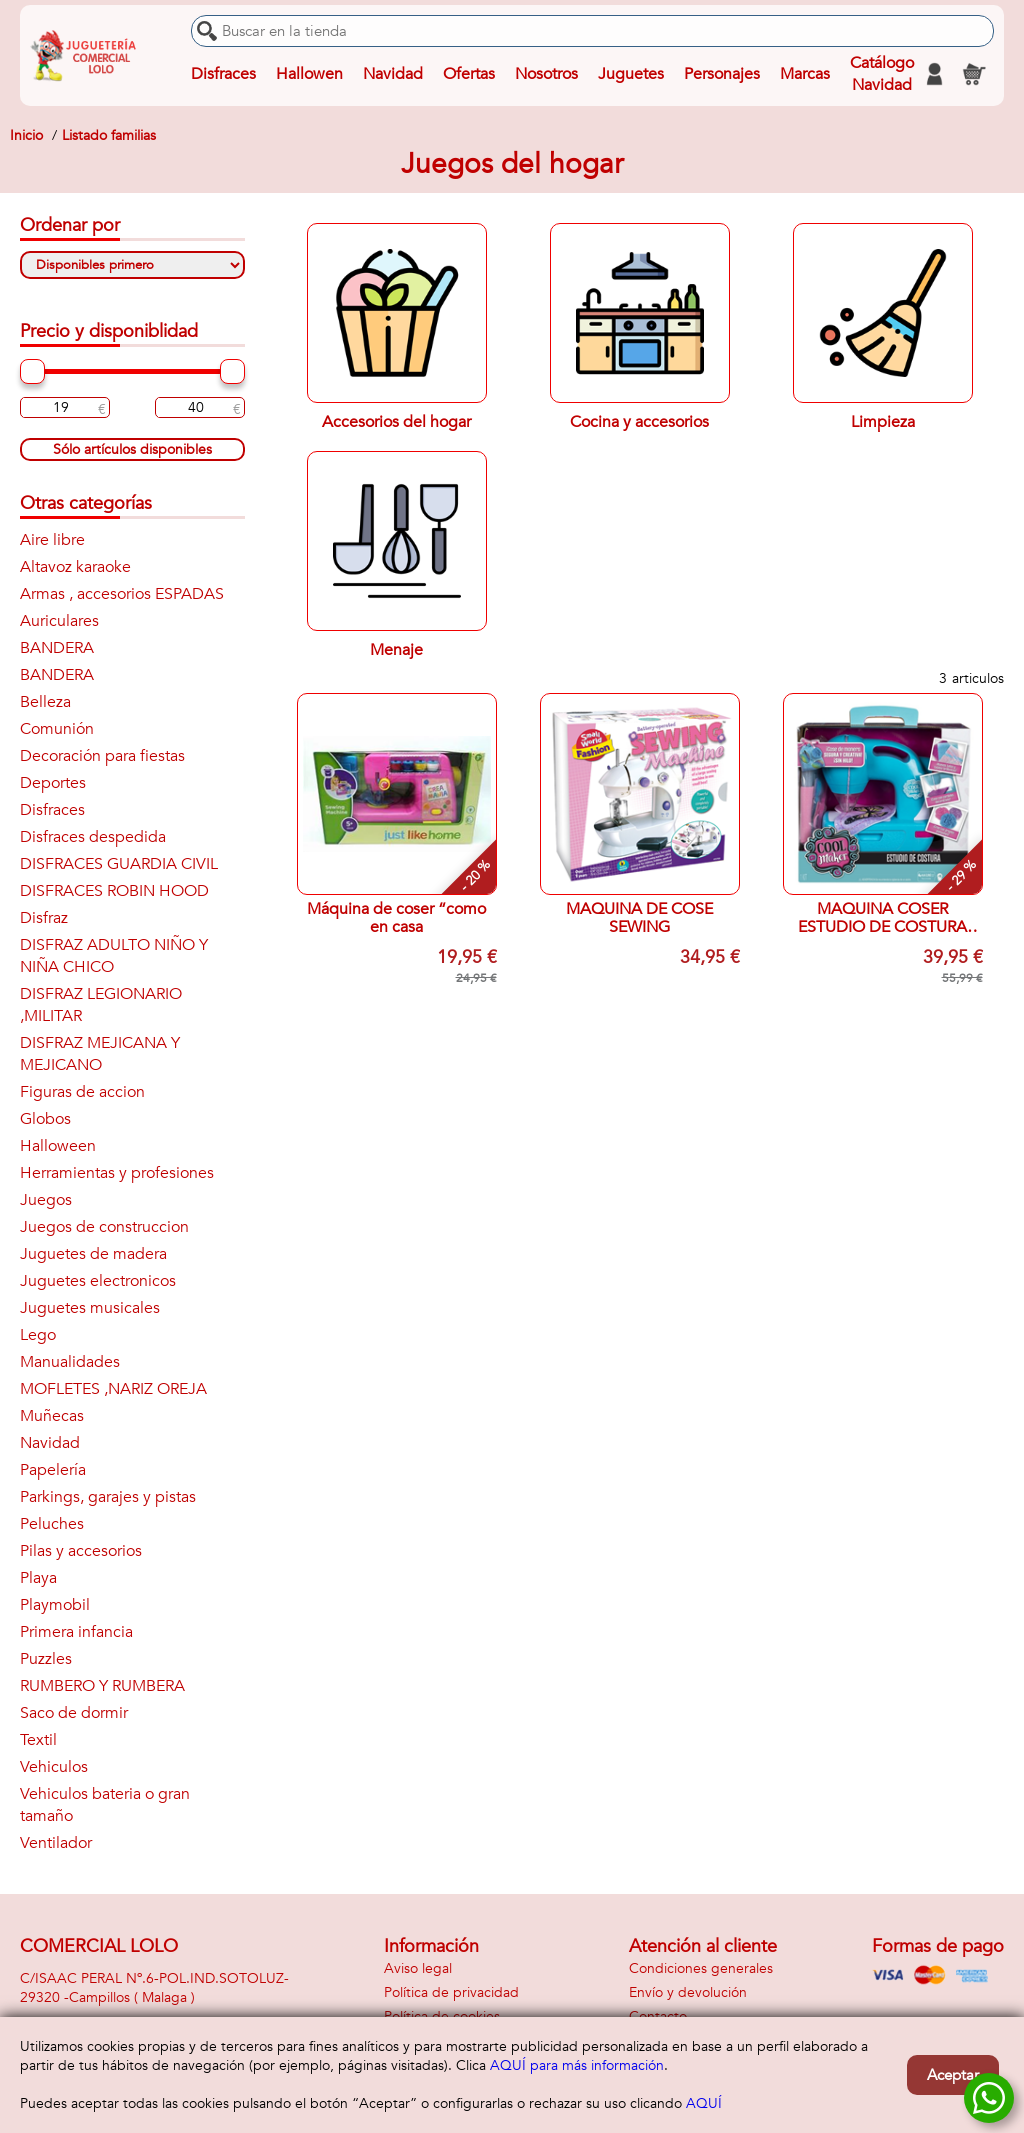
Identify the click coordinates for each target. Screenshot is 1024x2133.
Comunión (57, 729)
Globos (45, 1119)
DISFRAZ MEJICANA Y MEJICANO (100, 1054)
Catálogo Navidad (882, 74)
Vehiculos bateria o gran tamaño (105, 1805)
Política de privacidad (451, 1992)
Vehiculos (54, 1767)
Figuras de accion (82, 1092)
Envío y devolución (688, 1992)
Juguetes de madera (93, 1254)
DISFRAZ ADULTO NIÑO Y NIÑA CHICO (114, 956)
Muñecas (52, 1416)
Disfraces (223, 74)
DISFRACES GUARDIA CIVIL (119, 864)
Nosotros (546, 74)
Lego (38, 1335)
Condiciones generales (701, 1968)
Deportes (53, 783)
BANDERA (57, 648)
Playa (38, 1578)
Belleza (45, 702)
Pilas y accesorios (81, 1551)
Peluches (52, 1524)
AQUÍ (704, 2103)
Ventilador (56, 1843)
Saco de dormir (74, 1713)
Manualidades (70, 1362)
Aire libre (52, 540)
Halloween (58, 1146)
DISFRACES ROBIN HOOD (114, 891)
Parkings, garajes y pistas (108, 1497)
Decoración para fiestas (102, 756)
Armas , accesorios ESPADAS (122, 594)
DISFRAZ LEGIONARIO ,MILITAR (101, 1005)
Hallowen (309, 74)
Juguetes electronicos (98, 1281)
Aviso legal (418, 1968)
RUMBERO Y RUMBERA (102, 1686)
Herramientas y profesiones (117, 1173)
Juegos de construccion (104, 1227)
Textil (38, 1740)
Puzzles (46, 1659)
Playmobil (55, 1605)
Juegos (46, 1200)
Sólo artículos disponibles (132, 449)
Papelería (53, 1470)
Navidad (393, 74)
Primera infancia (76, 1632)
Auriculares (59, 621)
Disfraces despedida (93, 837)
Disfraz (44, 918)
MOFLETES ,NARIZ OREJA (113, 1389)
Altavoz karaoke (75, 567)
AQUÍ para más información (577, 2065)
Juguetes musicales (90, 1308)
